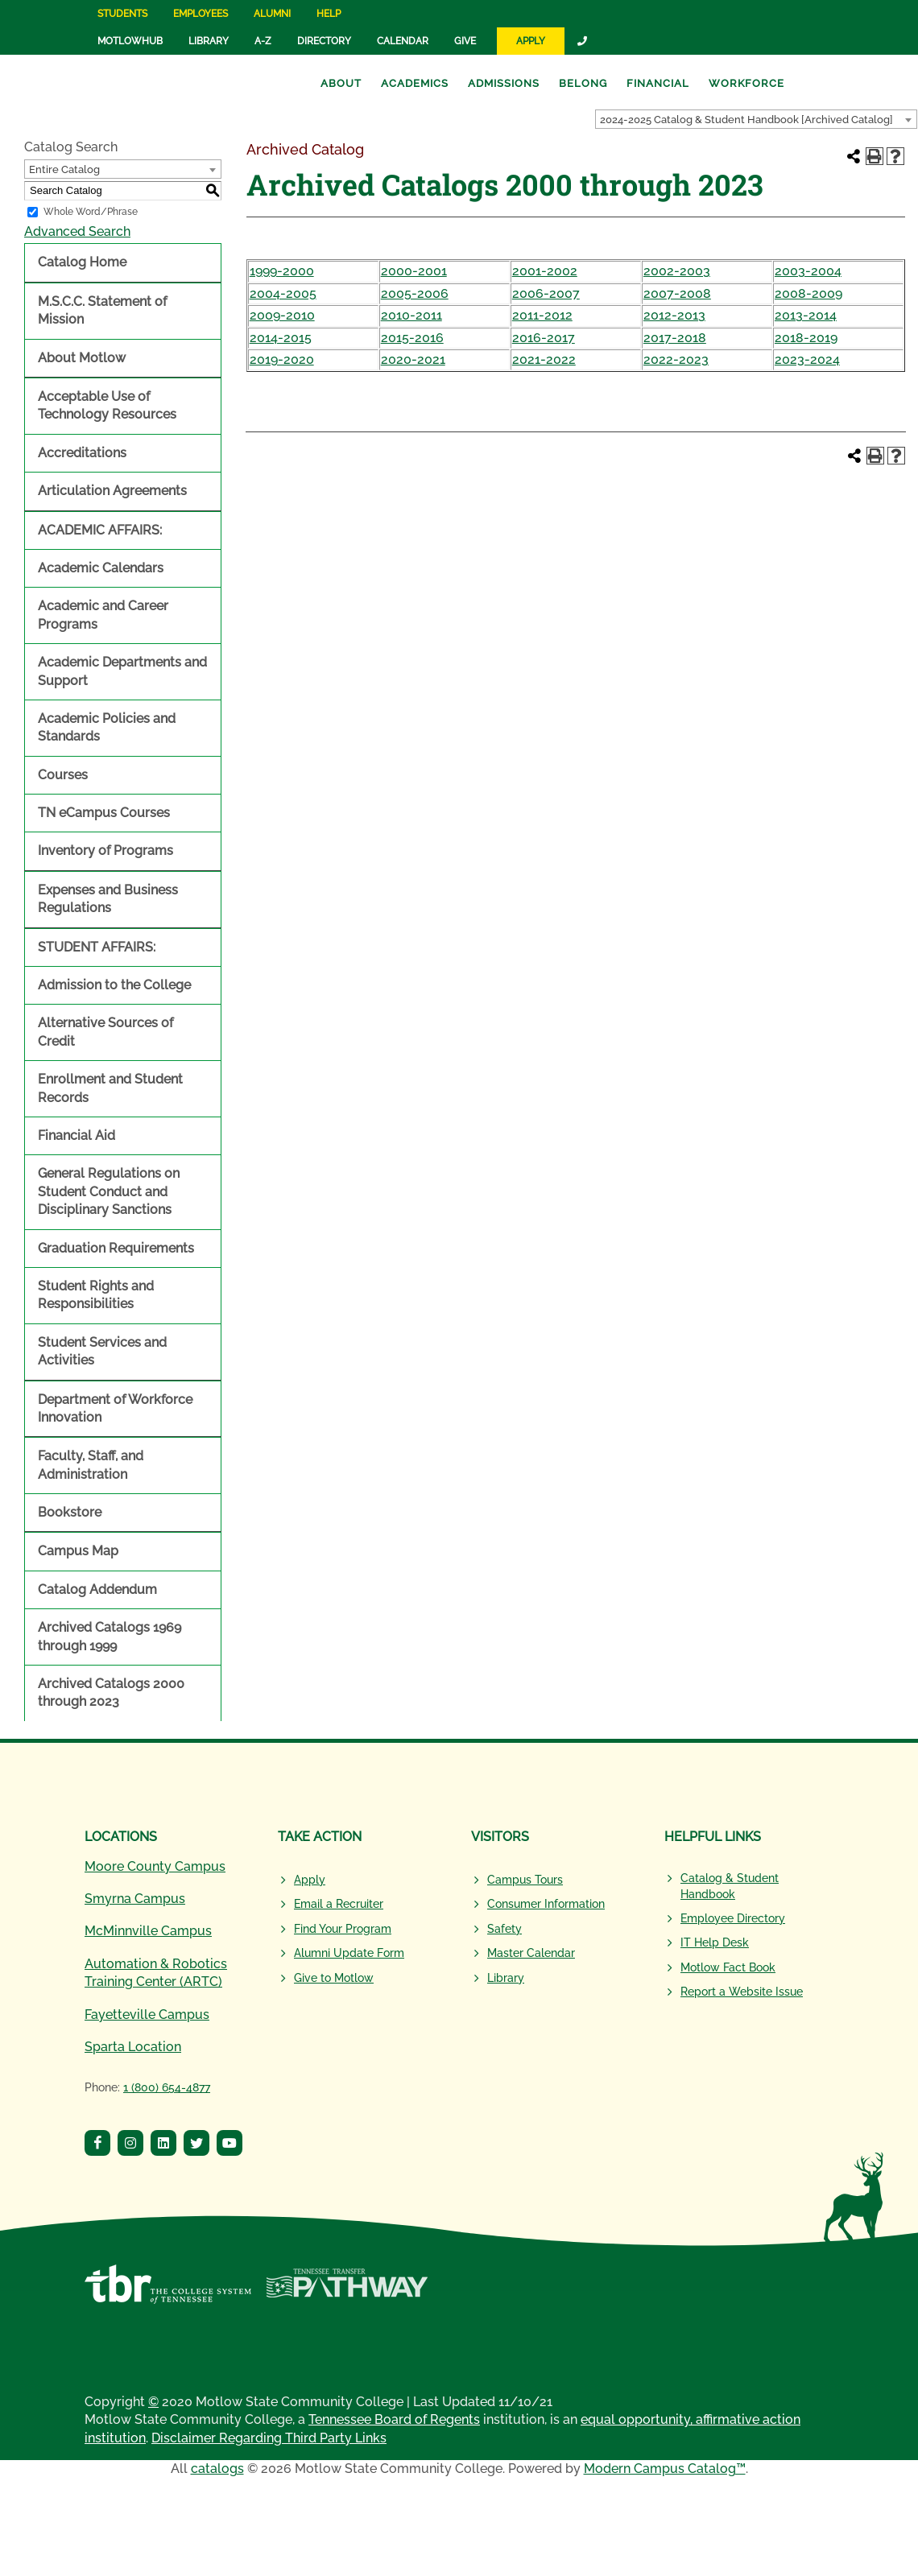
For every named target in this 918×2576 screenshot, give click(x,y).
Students (122, 13)
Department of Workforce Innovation (115, 1408)
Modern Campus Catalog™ (665, 2468)
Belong (583, 83)
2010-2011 (411, 315)
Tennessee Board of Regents (394, 2419)
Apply (530, 41)
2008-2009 (808, 293)
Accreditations (82, 452)
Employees (200, 13)
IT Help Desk (714, 1942)
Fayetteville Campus (147, 2014)
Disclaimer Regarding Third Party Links (269, 2438)
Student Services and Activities (102, 1351)
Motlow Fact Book (727, 1967)
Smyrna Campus (135, 1898)
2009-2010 (282, 315)
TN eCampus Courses (104, 812)
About (341, 83)
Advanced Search (77, 231)
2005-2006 (415, 293)
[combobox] (756, 119)
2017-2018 (674, 337)
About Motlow (82, 357)
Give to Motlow (334, 1977)
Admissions (504, 83)
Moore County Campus (155, 1866)
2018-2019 (806, 337)
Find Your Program (342, 1928)
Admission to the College (114, 985)
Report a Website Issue (741, 1991)
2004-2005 (283, 293)
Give (465, 41)
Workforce (746, 83)
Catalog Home (82, 262)
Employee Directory (732, 1918)
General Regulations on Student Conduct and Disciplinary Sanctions (109, 1191)
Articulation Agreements (112, 490)
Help (328, 13)
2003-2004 (808, 271)
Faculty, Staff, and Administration (90, 1464)
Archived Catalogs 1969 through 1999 (109, 1636)
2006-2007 (546, 293)
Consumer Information (546, 1903)
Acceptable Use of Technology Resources (107, 405)
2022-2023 (676, 359)
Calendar (402, 41)
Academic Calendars (100, 568)
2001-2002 (544, 271)
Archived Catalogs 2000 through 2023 (111, 1692)
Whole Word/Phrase (90, 211)
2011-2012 (542, 315)
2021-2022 (544, 359)
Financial (657, 83)
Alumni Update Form (349, 1952)
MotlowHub (130, 41)
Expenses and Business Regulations (108, 898)
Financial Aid (76, 1135)
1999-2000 (282, 271)
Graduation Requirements (116, 1248)
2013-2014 (806, 315)
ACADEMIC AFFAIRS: (100, 530)
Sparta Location (133, 2046)
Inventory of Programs (105, 850)
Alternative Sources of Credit (105, 1031)
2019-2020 (282, 359)
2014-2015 (281, 337)
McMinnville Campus (148, 1930)
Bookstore (69, 1512)
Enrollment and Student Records (110, 1087)
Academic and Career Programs (103, 614)
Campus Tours (525, 1879)
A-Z (262, 41)
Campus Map (78, 1550)
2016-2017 (543, 337)
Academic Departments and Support (122, 670)
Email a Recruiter (338, 1903)
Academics (415, 83)
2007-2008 (677, 293)
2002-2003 (676, 271)
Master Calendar (531, 1952)
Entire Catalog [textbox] (64, 169)
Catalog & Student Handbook (729, 1886)
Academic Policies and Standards (107, 727)
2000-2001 (414, 271)
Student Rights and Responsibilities (96, 1294)
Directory (324, 41)
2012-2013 (674, 315)
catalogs (217, 2468)
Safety (504, 1928)
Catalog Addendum (97, 1589)
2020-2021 (413, 359)
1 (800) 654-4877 (166, 2087)
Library (208, 41)
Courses (63, 774)
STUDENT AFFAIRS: (96, 947)
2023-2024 (807, 359)
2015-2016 (412, 337)
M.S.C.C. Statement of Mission (102, 310)
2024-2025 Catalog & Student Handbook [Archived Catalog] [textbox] (746, 120)
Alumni (272, 13)
